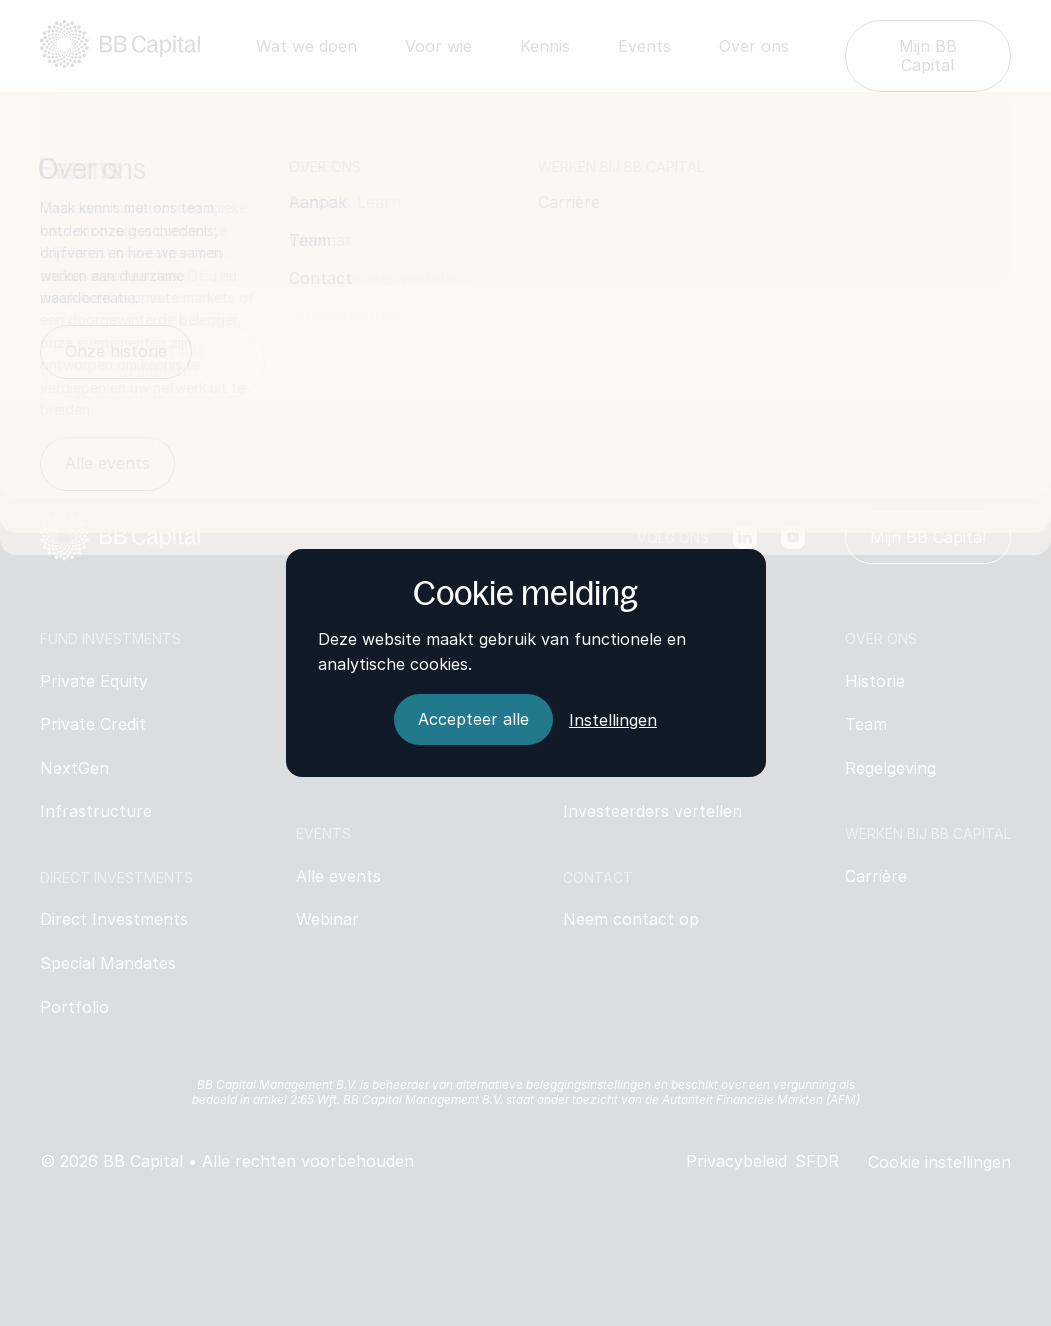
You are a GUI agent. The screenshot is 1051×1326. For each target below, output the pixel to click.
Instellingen (613, 720)
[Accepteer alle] (473, 719)
